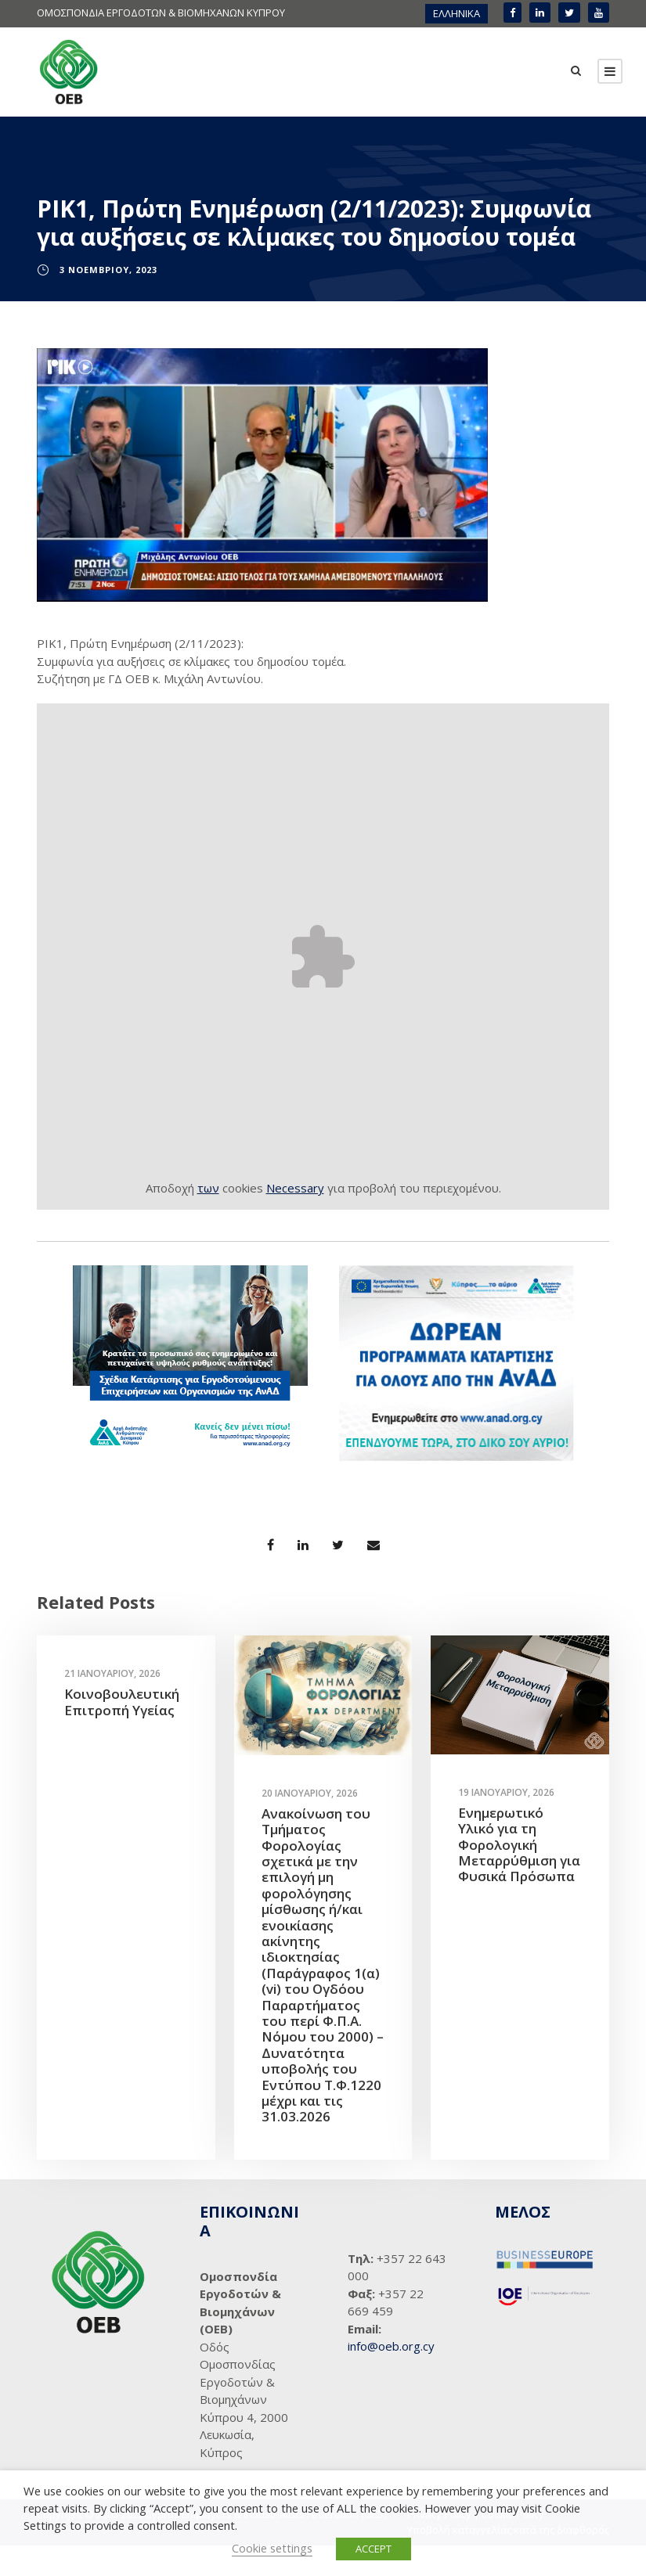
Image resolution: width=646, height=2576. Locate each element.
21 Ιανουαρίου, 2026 (112, 1704)
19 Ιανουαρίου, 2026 (506, 1822)
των (208, 1217)
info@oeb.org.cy (391, 2376)
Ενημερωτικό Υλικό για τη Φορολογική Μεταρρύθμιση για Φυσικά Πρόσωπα (519, 1874)
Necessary (295, 1217)
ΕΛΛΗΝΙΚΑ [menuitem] (456, 13)
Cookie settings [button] (272, 2548)
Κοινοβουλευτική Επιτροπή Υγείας (121, 1732)
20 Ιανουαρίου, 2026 (310, 1822)
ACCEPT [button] (373, 2549)
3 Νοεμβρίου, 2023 (108, 299)
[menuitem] (456, 13)
